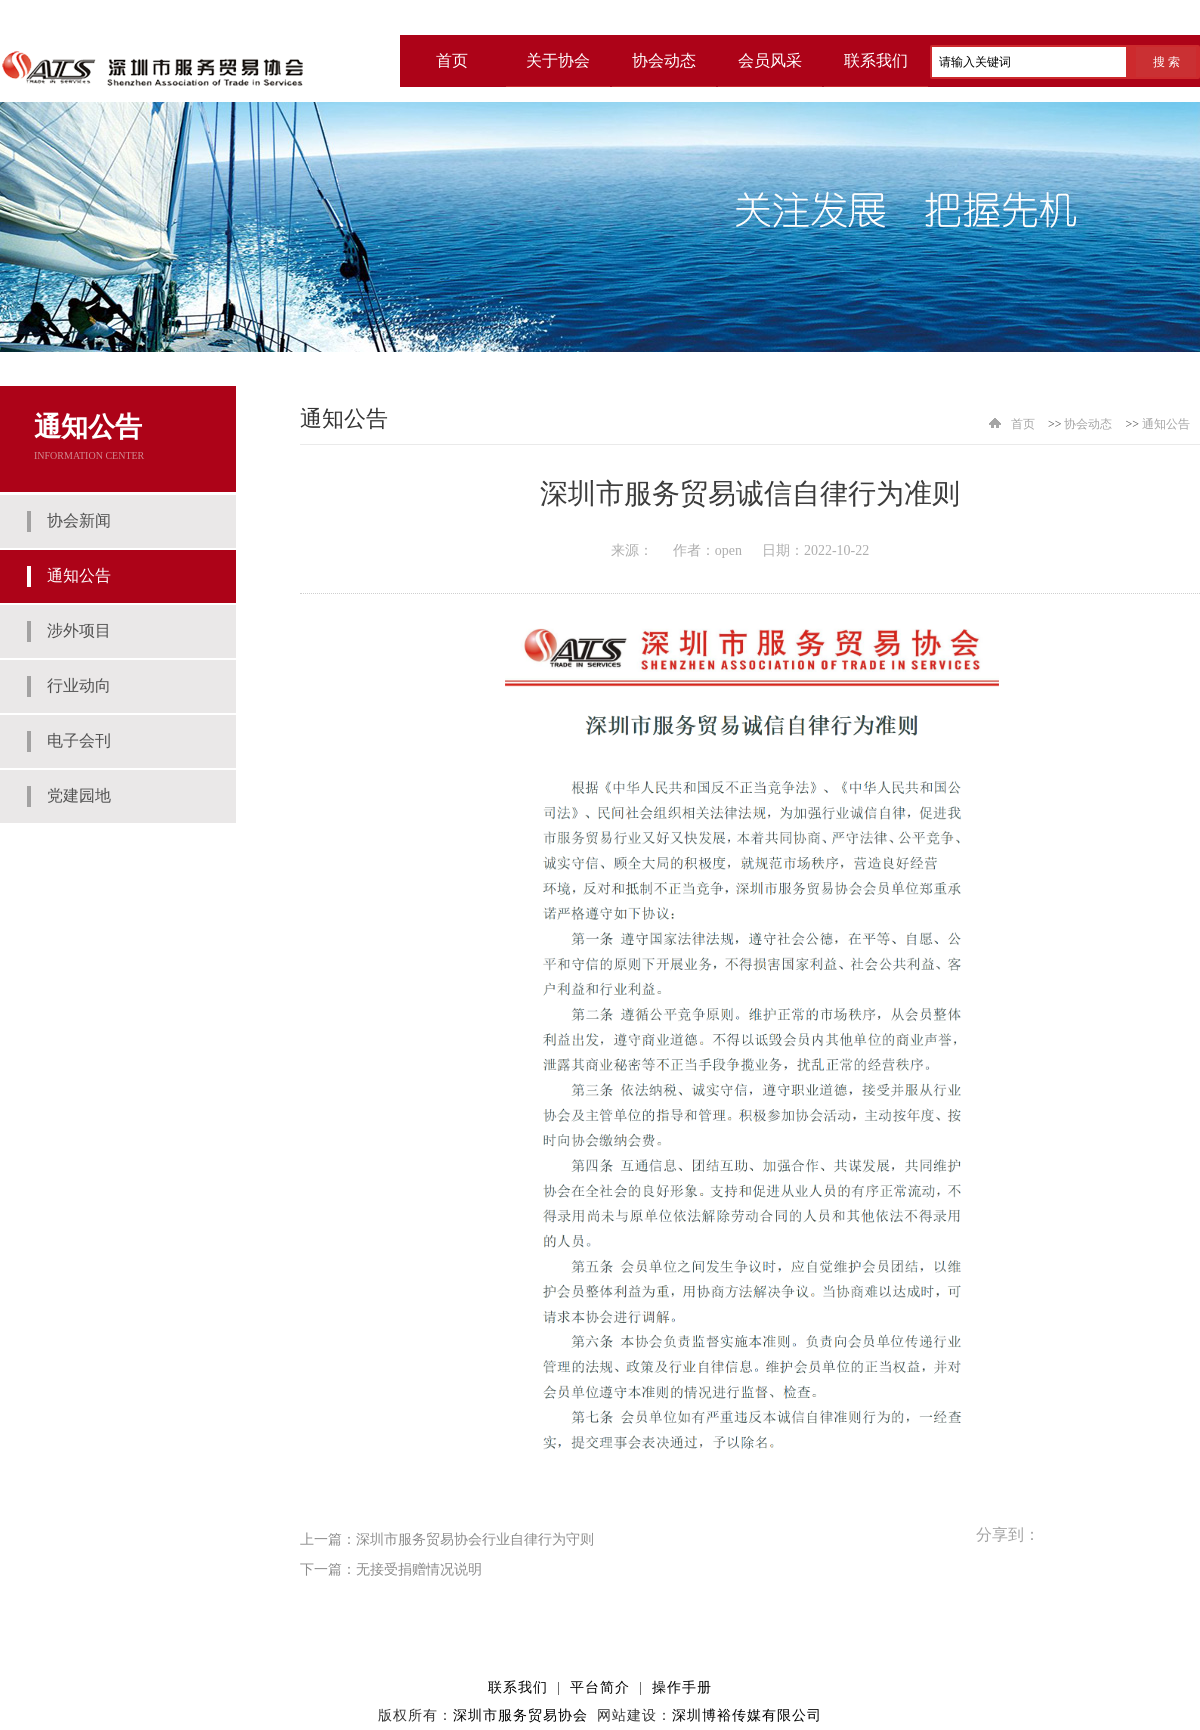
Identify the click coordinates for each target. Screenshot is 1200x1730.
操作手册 (682, 1687)
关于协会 (558, 60)
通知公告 (1166, 424)
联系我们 (876, 60)
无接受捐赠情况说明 (419, 1569)
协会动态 (664, 60)
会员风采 (770, 60)
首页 (1023, 424)
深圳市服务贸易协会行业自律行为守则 (475, 1539)
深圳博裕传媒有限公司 (747, 1715)
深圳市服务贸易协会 (520, 1715)
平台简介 (600, 1687)
